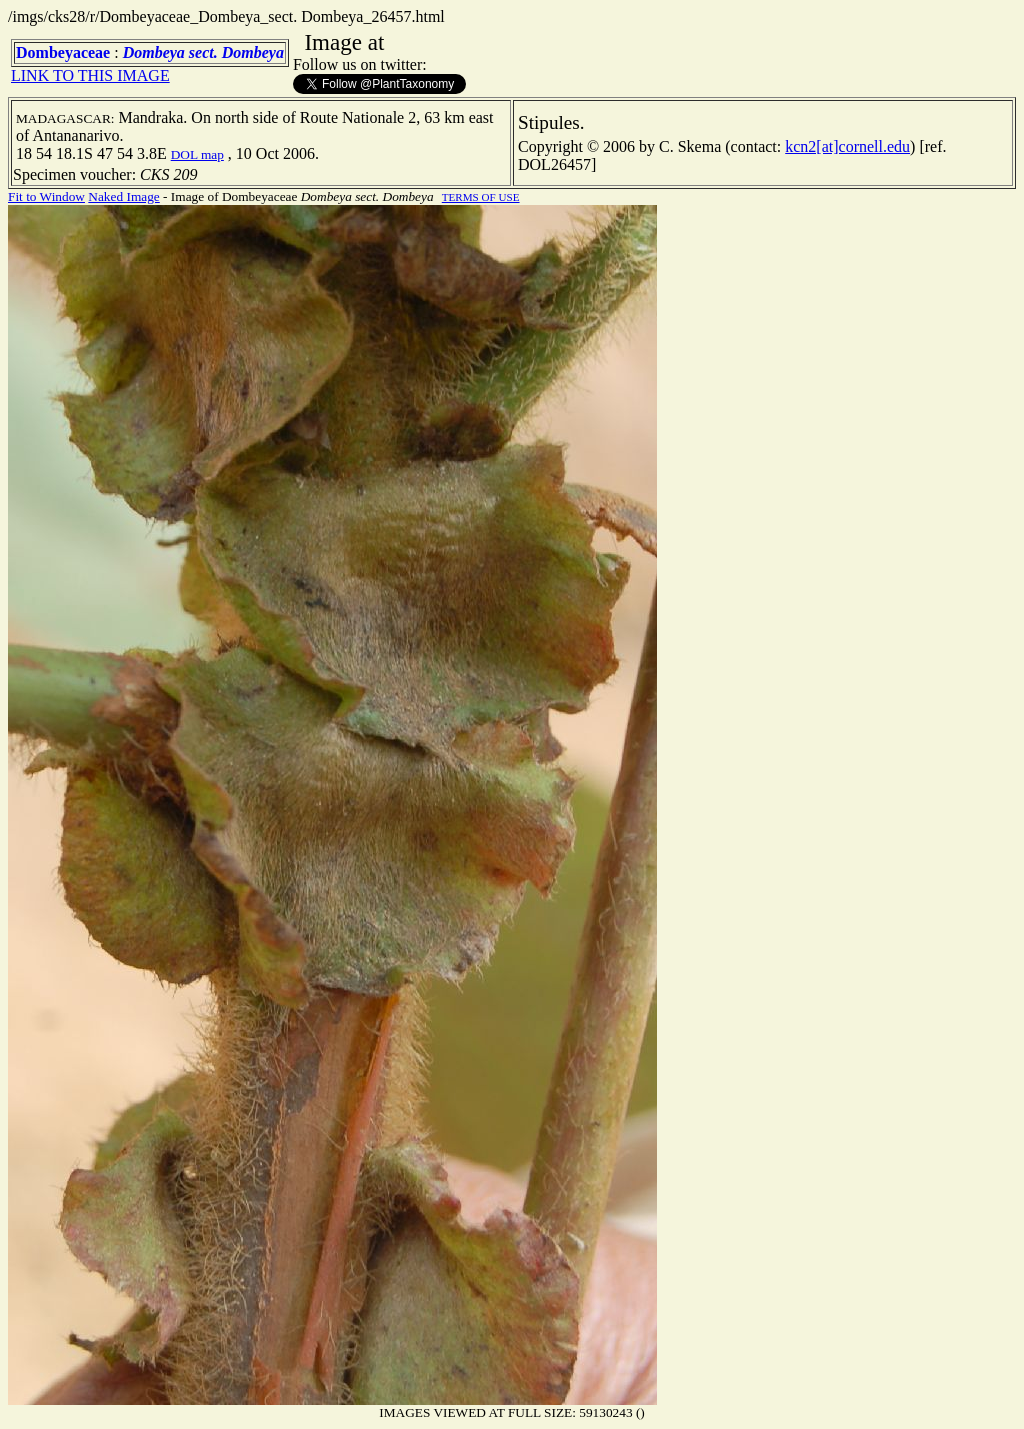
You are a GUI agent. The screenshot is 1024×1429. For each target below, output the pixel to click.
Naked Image (123, 196)
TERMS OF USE (481, 197)
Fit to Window (46, 196)
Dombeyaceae (63, 52)
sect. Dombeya (236, 52)
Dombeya (154, 52)
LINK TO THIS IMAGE (90, 75)
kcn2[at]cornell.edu (847, 146)
